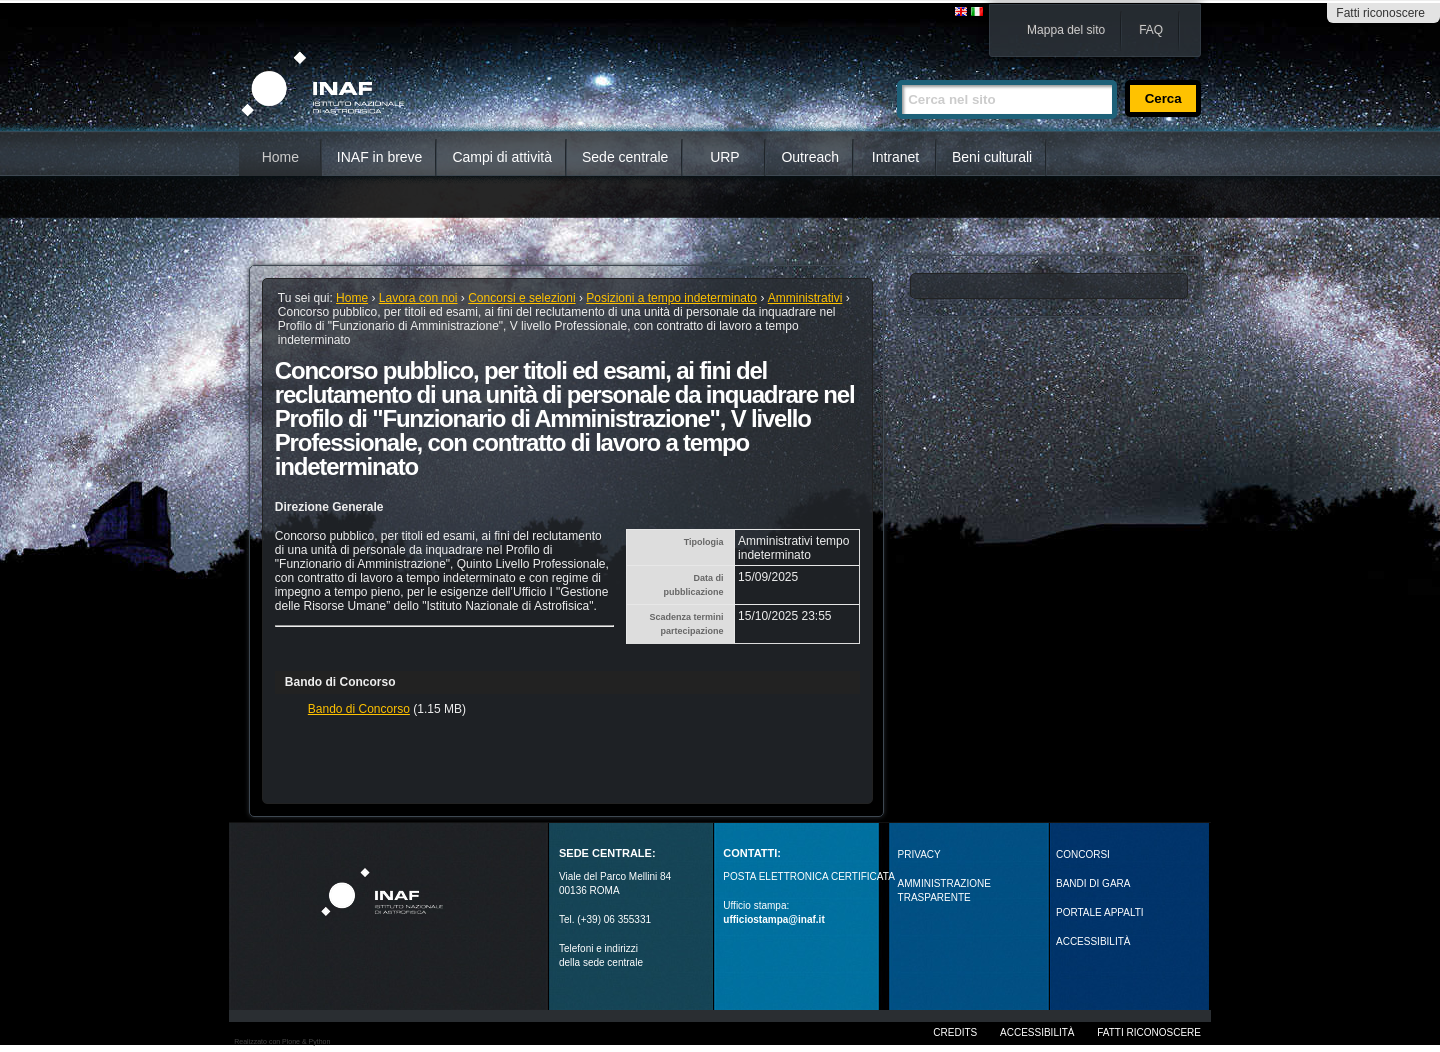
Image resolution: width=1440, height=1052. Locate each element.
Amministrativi (805, 298)
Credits (955, 1032)
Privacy (919, 854)
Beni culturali (992, 157)
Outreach (810, 157)
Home (280, 157)
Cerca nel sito (896, 71)
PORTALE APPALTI (1100, 912)
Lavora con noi (418, 298)
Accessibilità (1037, 1032)
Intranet (895, 157)
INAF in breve (380, 157)
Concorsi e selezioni (521, 298)
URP (725, 157)
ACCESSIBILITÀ (1093, 941)
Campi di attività (502, 157)
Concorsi (1083, 854)
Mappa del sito (1066, 30)
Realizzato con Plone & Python (282, 1041)
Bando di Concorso (359, 709)
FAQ (1151, 30)
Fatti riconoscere (1380, 13)
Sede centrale (625, 157)
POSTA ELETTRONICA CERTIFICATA (809, 876)
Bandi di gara (1093, 883)
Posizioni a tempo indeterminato (671, 298)
